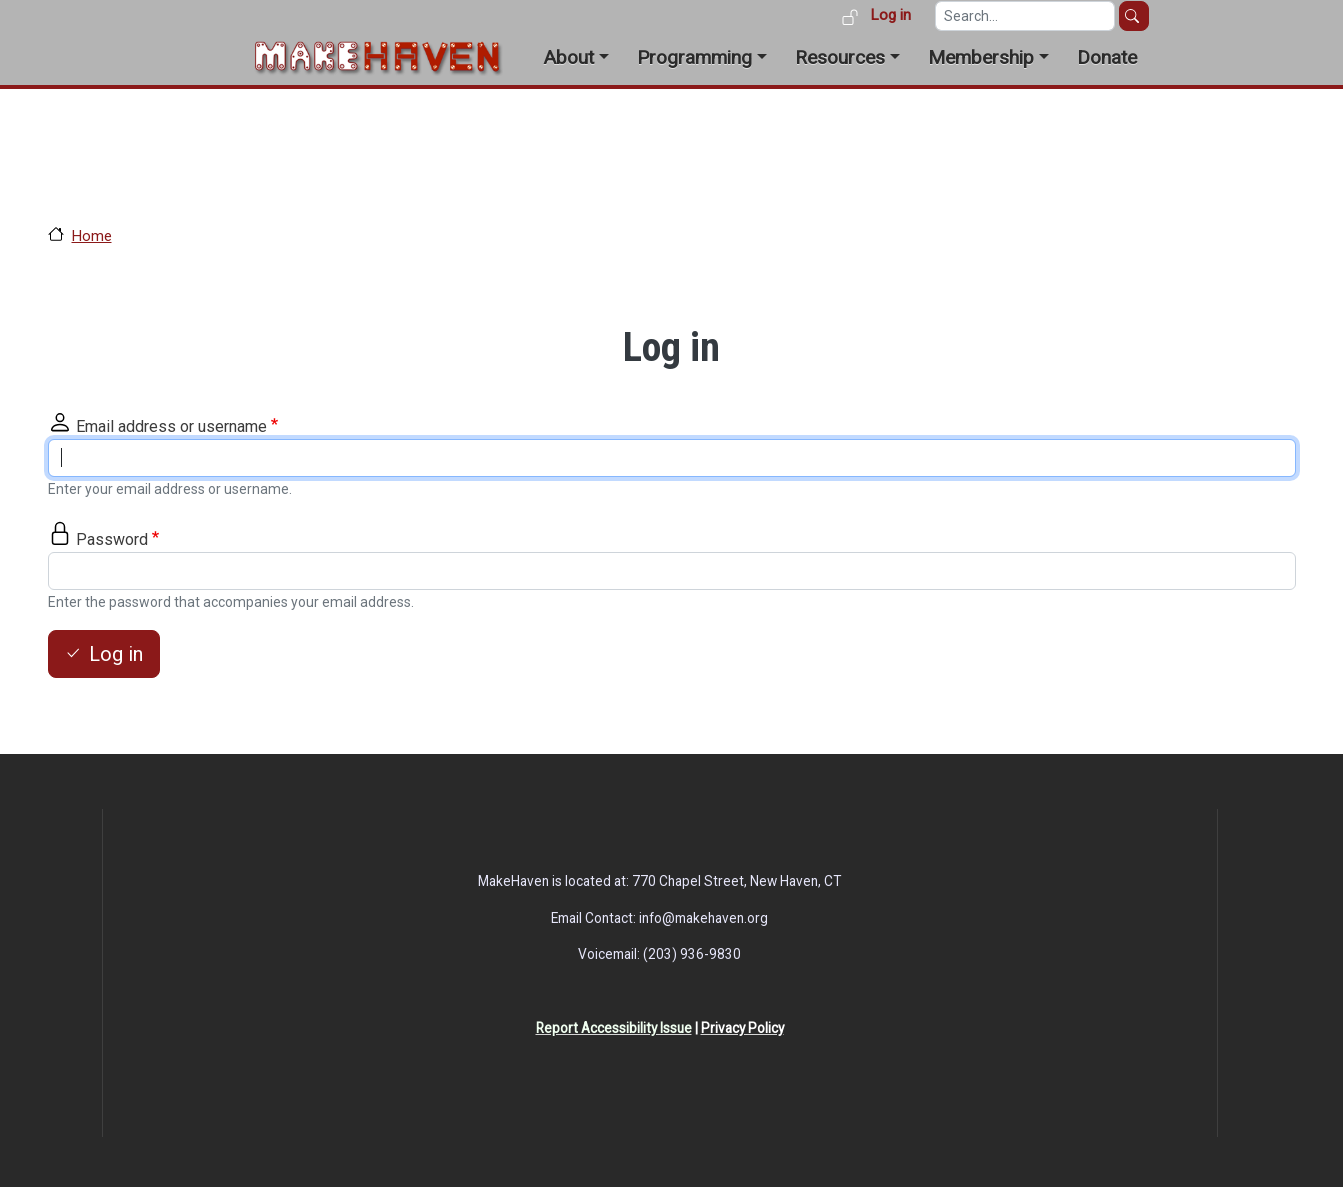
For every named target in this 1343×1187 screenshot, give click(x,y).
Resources (840, 57)
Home (92, 236)
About (568, 57)
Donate (1107, 57)
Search (1134, 16)
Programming (694, 57)
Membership (981, 57)
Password (112, 539)
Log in (890, 15)
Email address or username (171, 426)
